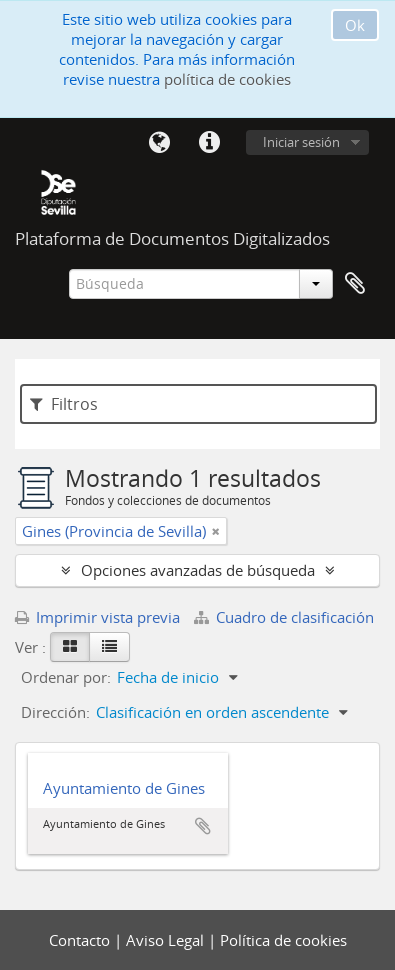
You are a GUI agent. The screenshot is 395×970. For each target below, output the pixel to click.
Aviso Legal (167, 940)
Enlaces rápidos (209, 143)
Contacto (81, 940)
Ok (355, 25)
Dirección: (55, 712)
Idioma (159, 143)
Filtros (64, 404)
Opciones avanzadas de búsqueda (198, 570)
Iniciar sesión (301, 142)
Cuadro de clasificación (284, 617)
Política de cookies (283, 940)
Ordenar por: (66, 677)
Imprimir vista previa (97, 617)
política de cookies (227, 79)
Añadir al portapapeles (203, 826)
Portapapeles (355, 284)
